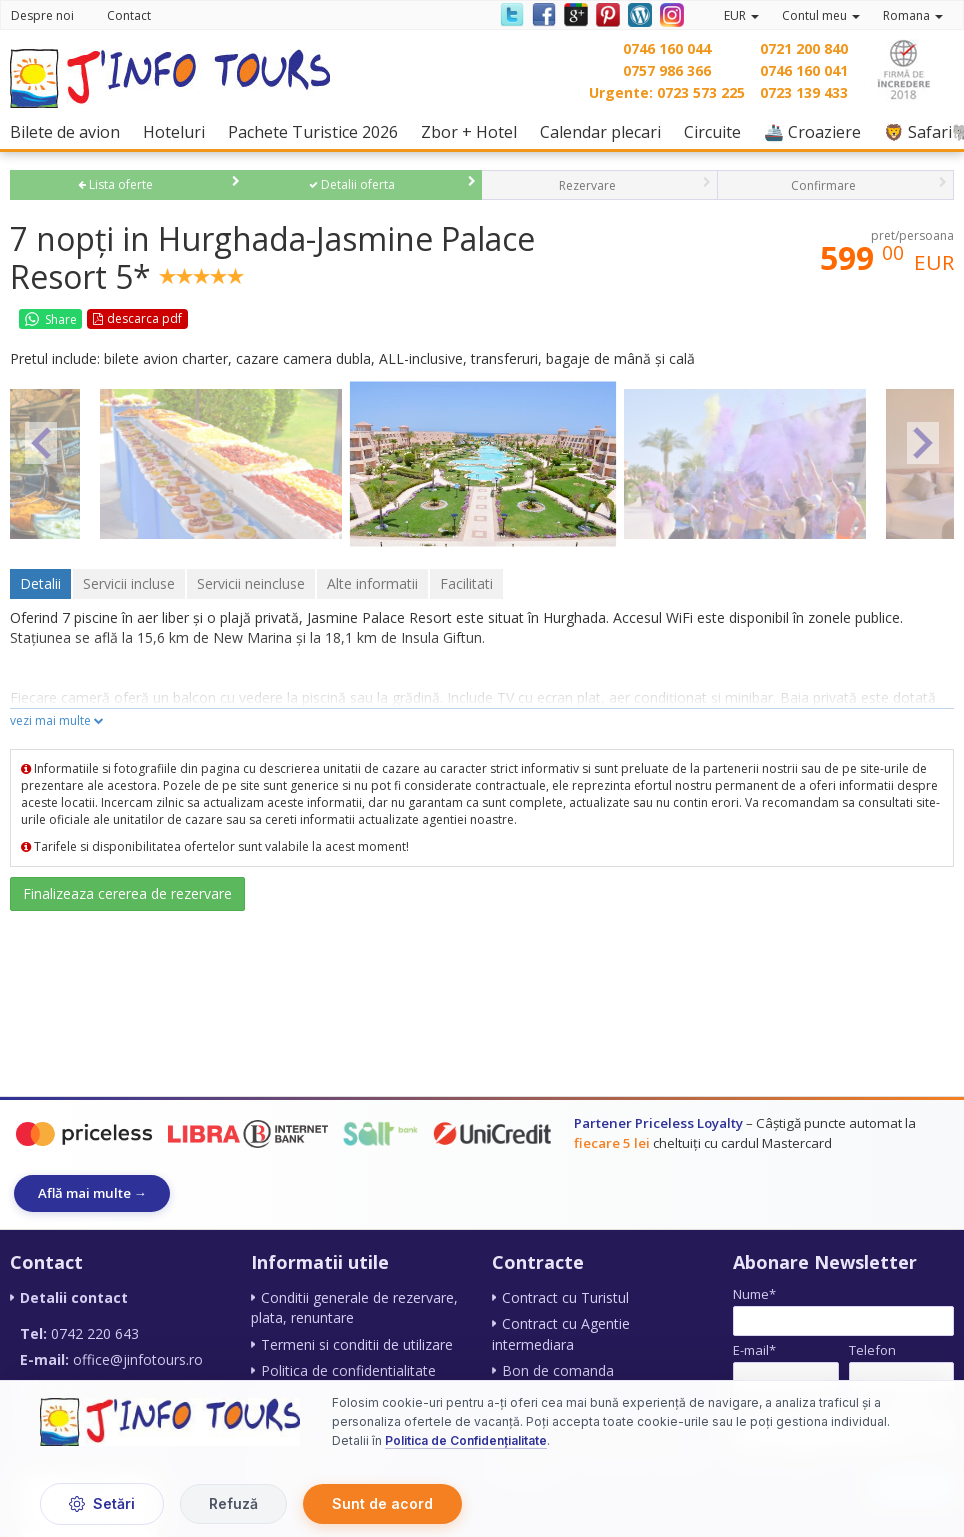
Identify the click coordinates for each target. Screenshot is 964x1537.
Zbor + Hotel (474, 131)
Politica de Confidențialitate (466, 1441)
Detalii (40, 583)
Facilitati (466, 583)
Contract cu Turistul (565, 1298)
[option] (483, 463)
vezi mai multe (57, 720)
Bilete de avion (70, 131)
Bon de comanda (558, 1370)
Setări (102, 1503)
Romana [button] (913, 15)
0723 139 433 (804, 92)
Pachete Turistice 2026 (318, 131)
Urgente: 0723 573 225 (667, 92)
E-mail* (754, 1350)
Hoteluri (179, 131)
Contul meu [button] (821, 15)
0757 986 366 (667, 70)
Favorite (230, 318)
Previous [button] (41, 443)
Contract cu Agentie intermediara (561, 1334)
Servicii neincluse (251, 583)
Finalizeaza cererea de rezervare (127, 893)
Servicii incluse (129, 583)
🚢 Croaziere (817, 131)
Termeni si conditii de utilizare (357, 1344)
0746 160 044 (667, 48)
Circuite (717, 131)
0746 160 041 (804, 70)
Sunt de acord (382, 1503)
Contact (129, 15)
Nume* (754, 1295)
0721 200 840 (804, 48)
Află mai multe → (93, 1193)
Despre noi (42, 15)
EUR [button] (741, 15)
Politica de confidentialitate (348, 1370)
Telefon (872, 1350)
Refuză (233, 1503)
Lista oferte (115, 184)
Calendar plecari (605, 131)
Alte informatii (372, 583)
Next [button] (923, 443)
